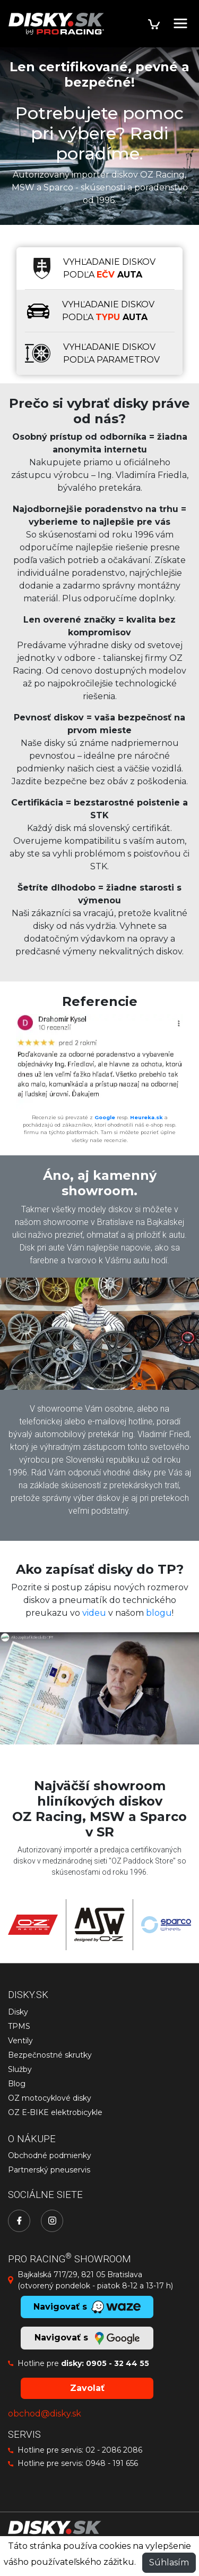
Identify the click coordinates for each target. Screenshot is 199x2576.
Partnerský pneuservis (49, 2170)
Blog (16, 2083)
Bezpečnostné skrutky (50, 2055)
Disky (18, 2012)
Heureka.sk (146, 1117)
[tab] (99, 268)
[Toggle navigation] (180, 23)
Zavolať (87, 2388)
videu (94, 1613)
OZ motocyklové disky (49, 2098)
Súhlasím (169, 2562)
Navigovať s (87, 2338)
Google (104, 1117)
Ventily (20, 2040)
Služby (20, 2069)
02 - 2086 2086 (113, 2450)
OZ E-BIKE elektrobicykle (55, 2112)
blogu (159, 1613)
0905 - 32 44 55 (117, 2363)
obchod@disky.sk (44, 2414)
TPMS (19, 2026)
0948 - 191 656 (111, 2463)
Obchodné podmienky (49, 2155)
